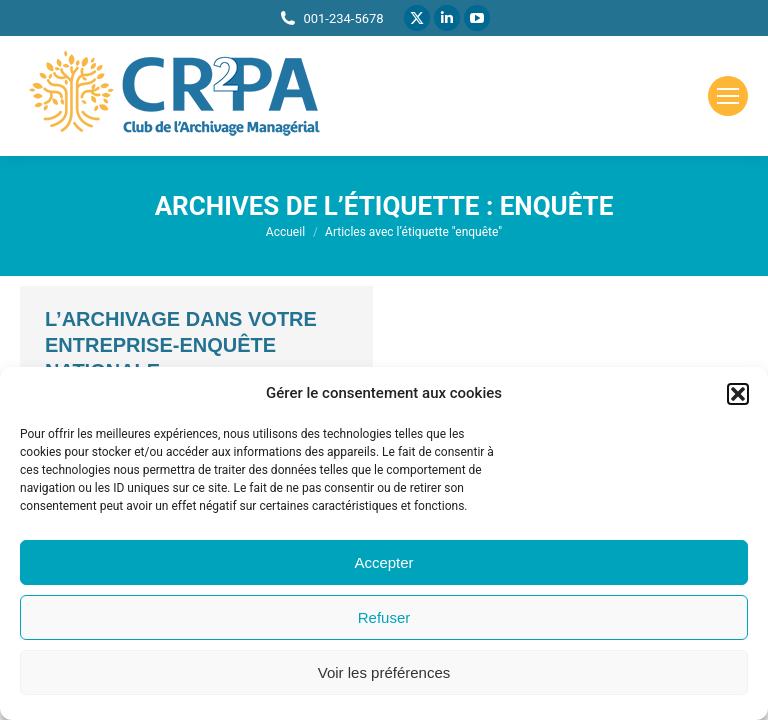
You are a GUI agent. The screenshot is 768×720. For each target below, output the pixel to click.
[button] (738, 394)
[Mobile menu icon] (728, 96)
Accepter (383, 562)
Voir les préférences (384, 672)
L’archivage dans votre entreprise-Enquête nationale (181, 345)
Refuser (384, 617)
